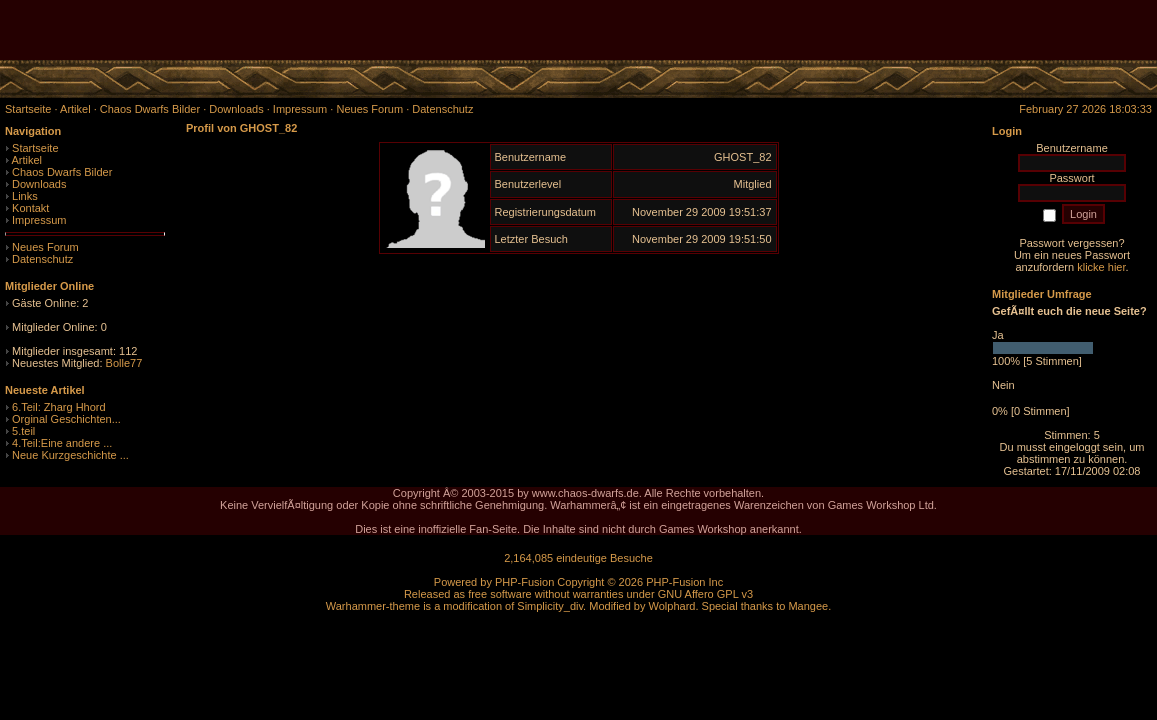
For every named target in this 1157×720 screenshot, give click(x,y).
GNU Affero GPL (698, 594)
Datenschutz (42, 259)
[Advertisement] (923, 30)
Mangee (808, 606)
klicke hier (1101, 267)
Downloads (39, 184)
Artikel (26, 160)
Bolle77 (124, 363)
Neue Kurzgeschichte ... (70, 455)
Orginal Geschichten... (66, 419)
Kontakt (30, 208)
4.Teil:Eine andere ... (62, 443)
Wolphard (672, 606)
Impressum (39, 220)
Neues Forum (45, 247)
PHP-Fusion (524, 582)
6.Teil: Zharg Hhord (59, 407)
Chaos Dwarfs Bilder (62, 172)
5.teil (23, 431)
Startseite (35, 148)
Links (25, 196)
